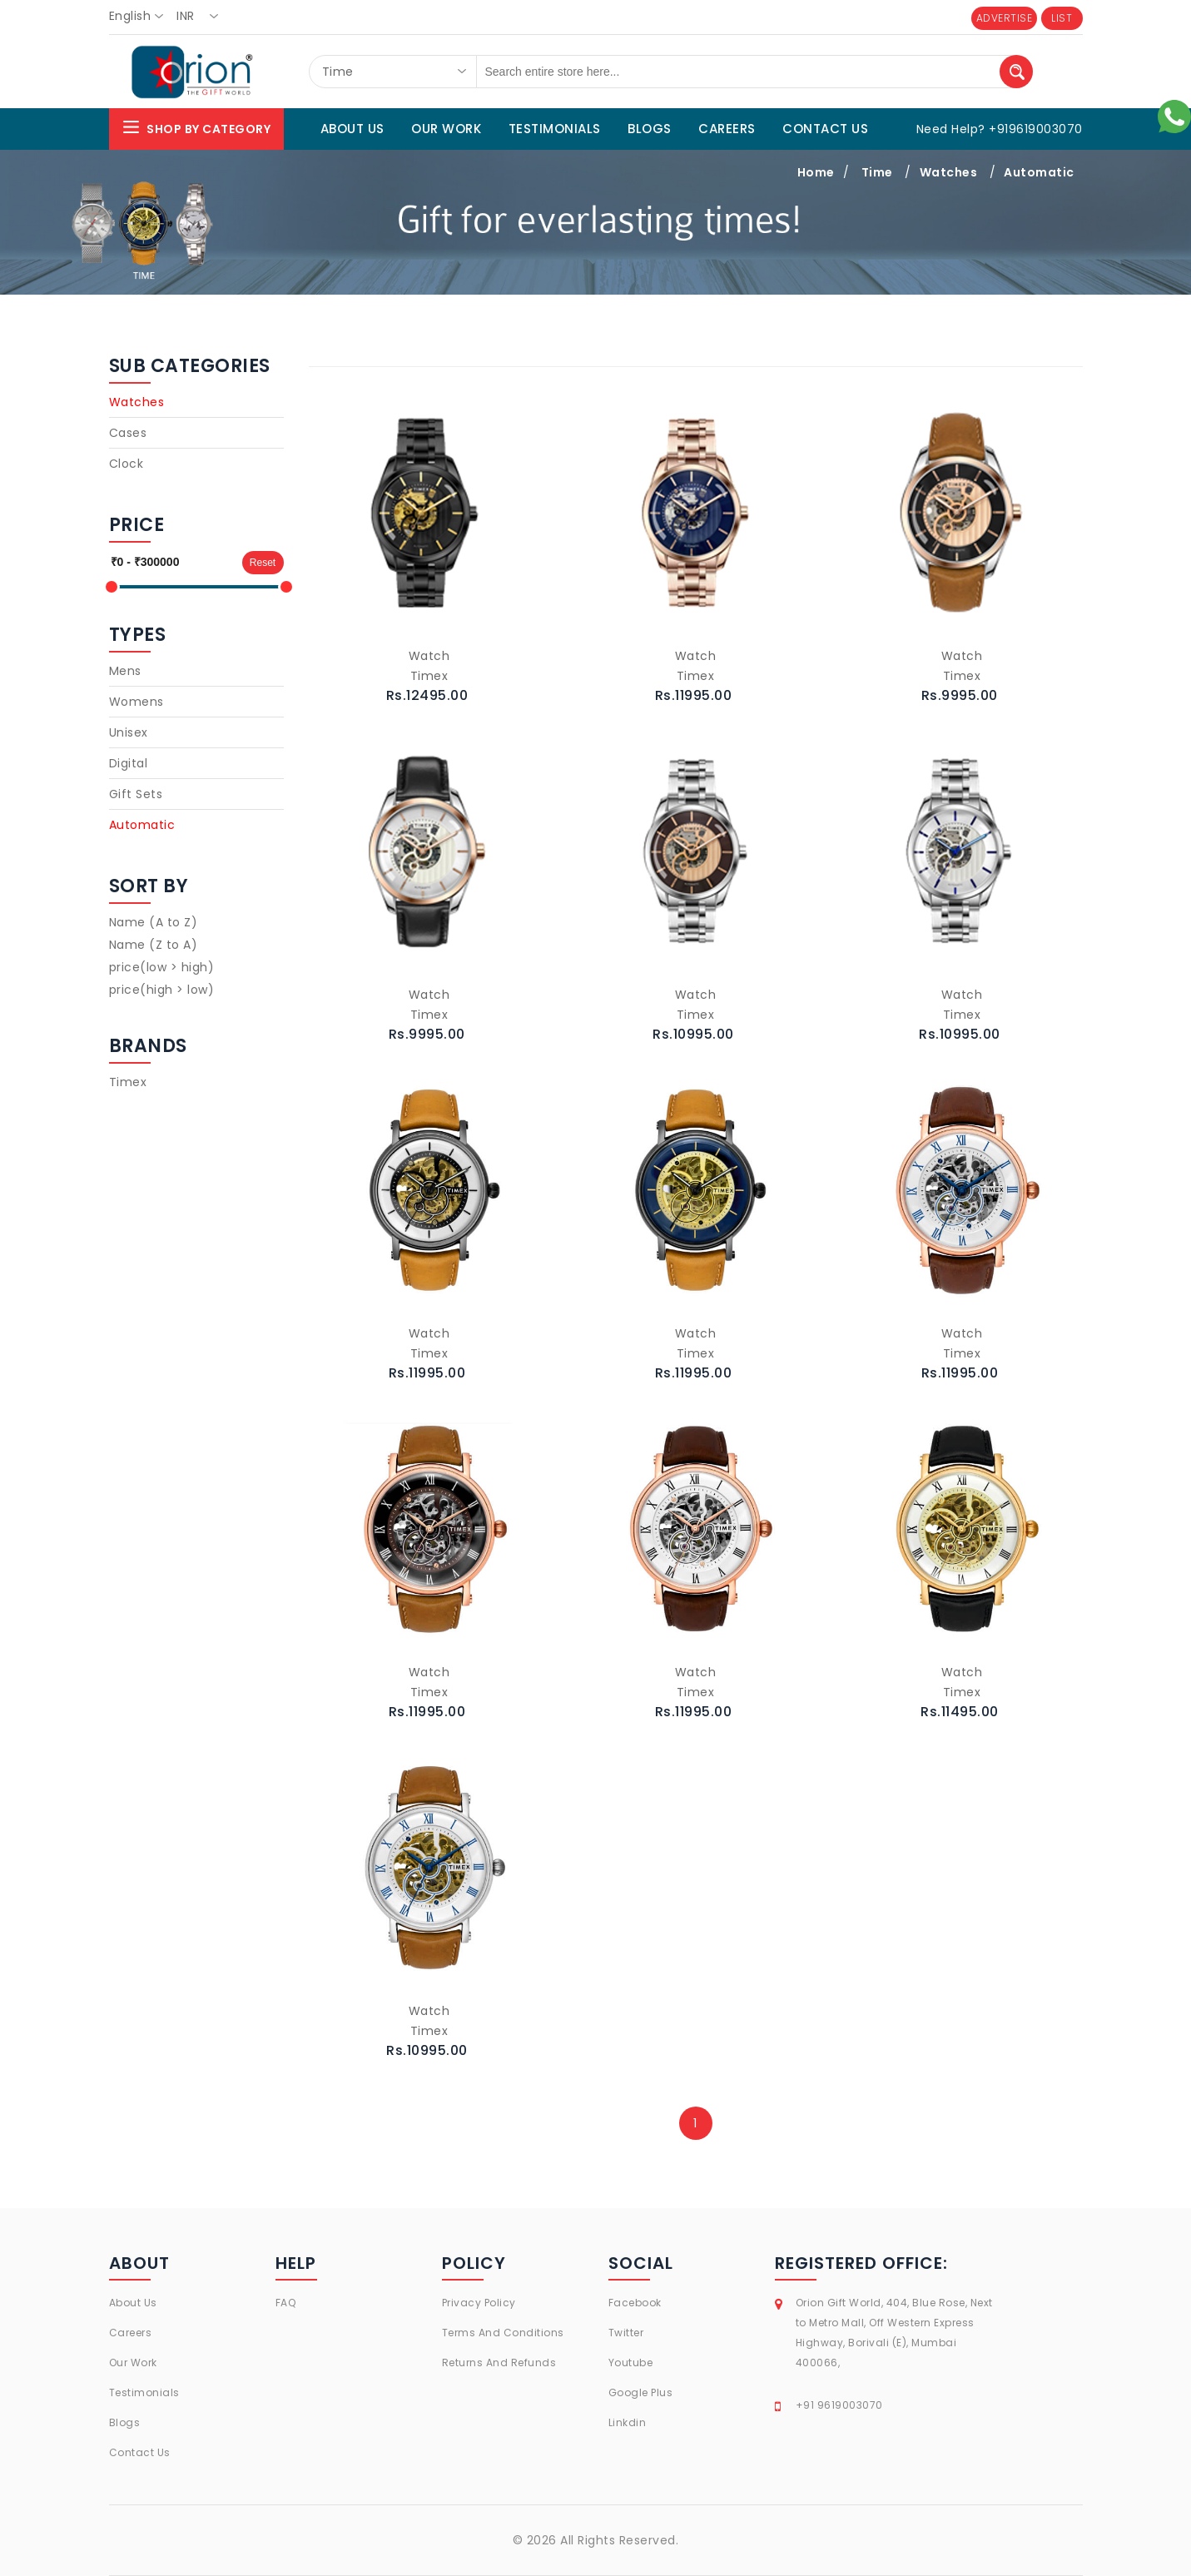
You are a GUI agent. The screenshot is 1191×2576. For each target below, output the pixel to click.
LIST (1061, 18)
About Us (133, 2303)
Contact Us (140, 2452)
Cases (128, 432)
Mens (125, 671)
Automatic (1039, 172)
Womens (136, 701)
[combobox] (141, 16)
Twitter (626, 2332)
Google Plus (640, 2392)
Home (816, 172)
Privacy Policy (479, 2303)
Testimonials (144, 2392)
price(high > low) (162, 989)
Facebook (635, 2303)
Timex (128, 1082)
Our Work (133, 2362)
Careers (130, 2332)
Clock (126, 463)
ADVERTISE (1004, 18)
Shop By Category (196, 127)
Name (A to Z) (153, 922)
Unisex (128, 732)
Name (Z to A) (153, 944)
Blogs (125, 2422)
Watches (949, 172)
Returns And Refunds (499, 2362)
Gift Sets (136, 794)
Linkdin (627, 2422)
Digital (128, 763)
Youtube (630, 2362)
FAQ (285, 2303)
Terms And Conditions (503, 2332)
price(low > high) (162, 967)
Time (877, 172)
